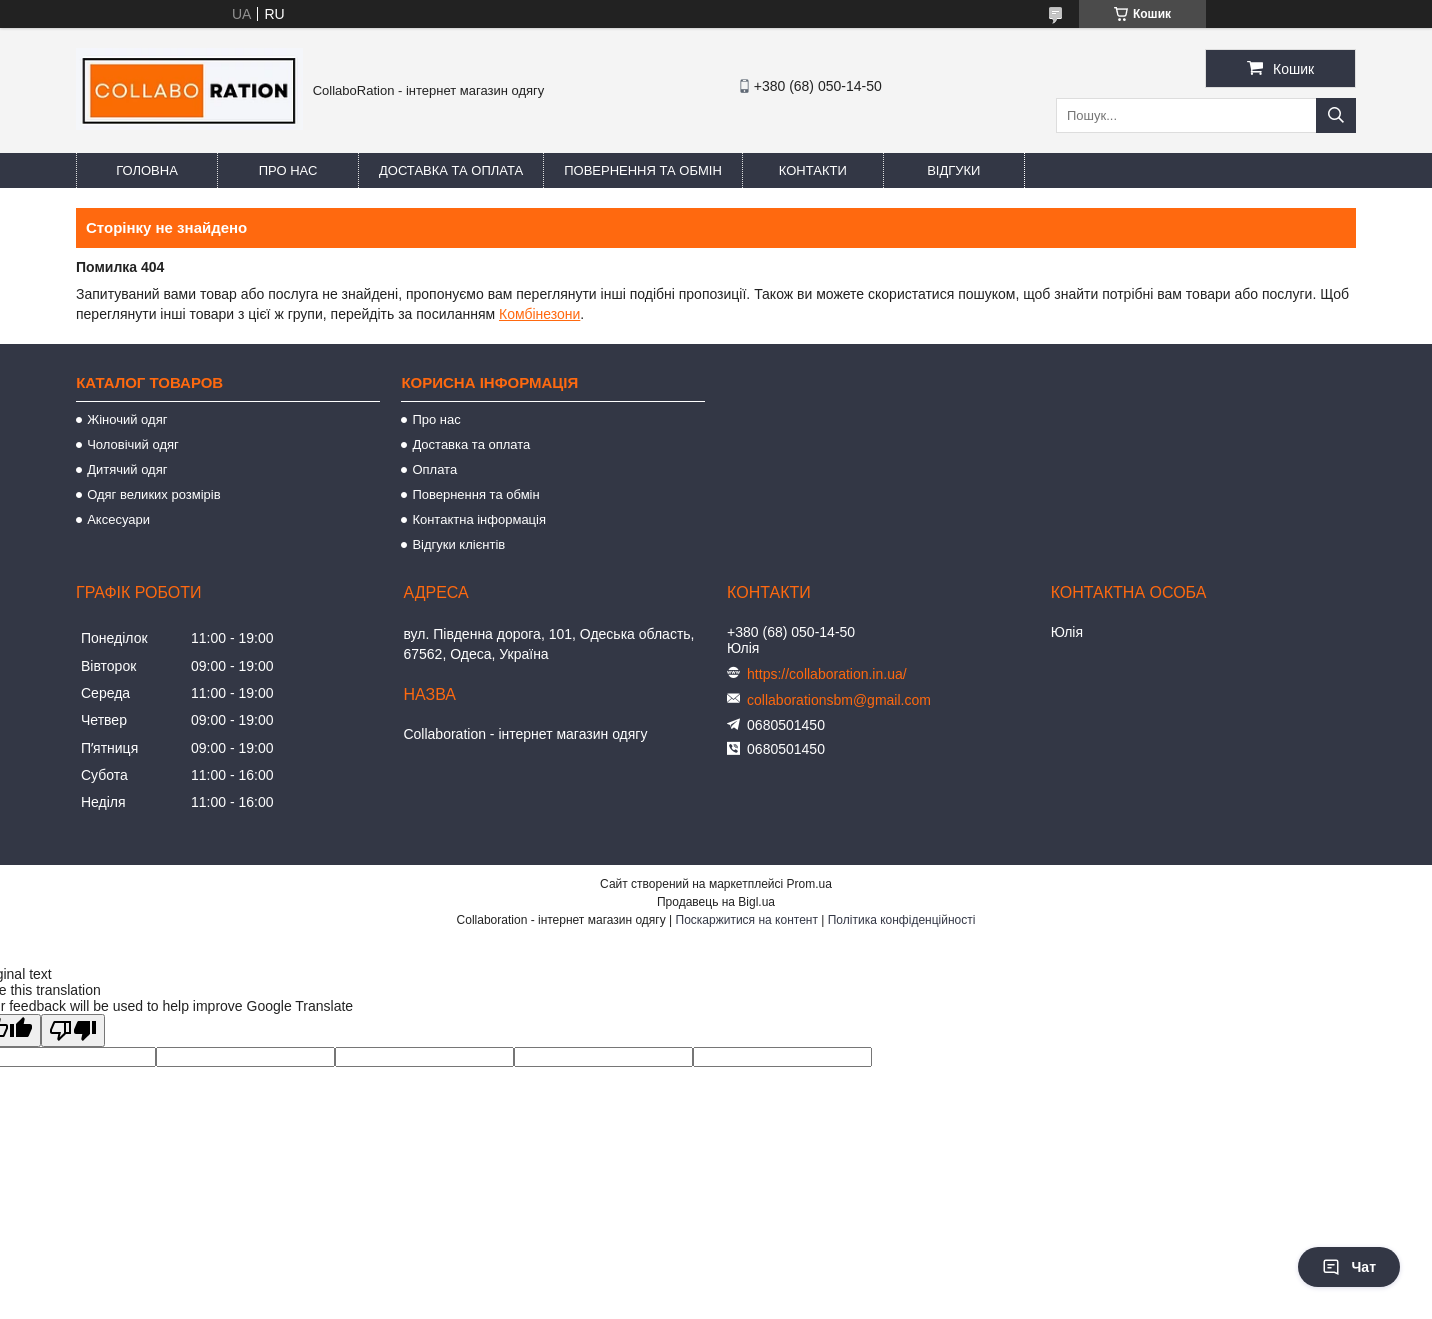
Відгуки (953, 170)
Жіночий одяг (127, 419)
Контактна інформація (479, 519)
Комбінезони (539, 314)
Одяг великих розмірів (153, 494)
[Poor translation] (73, 1030)
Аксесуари (118, 519)
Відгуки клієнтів (458, 544)
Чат (1349, 1267)
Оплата (434, 469)
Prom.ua (809, 884)
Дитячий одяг (127, 469)
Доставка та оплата (451, 170)
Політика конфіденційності (902, 920)
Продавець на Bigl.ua (716, 902)
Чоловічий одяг (133, 444)
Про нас (288, 170)
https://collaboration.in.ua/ (827, 674)
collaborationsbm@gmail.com (839, 700)
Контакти (813, 170)
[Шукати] (1336, 115)
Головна (147, 170)
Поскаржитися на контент (747, 920)
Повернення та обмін (643, 170)
